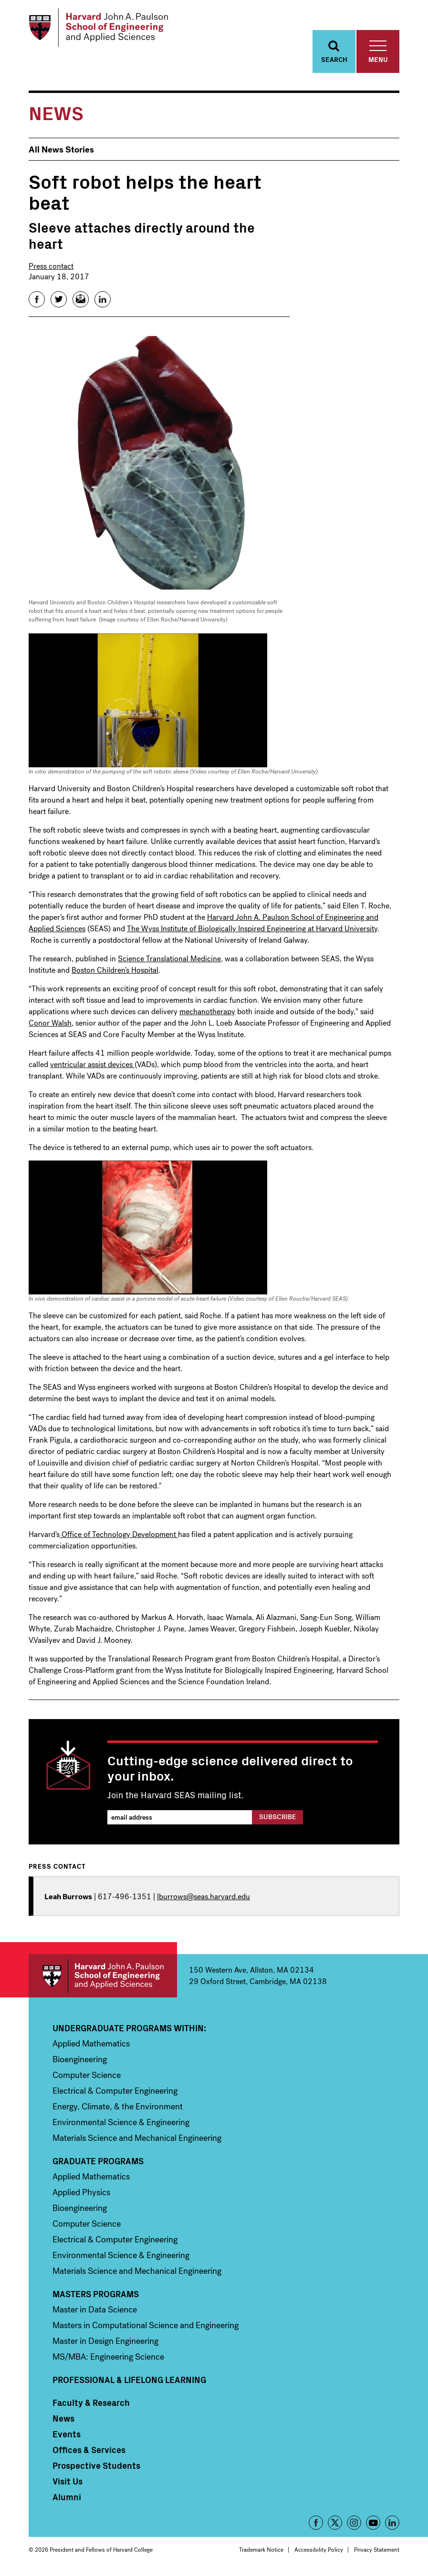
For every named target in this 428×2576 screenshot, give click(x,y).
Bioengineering (79, 2062)
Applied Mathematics (91, 2046)
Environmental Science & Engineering (120, 2125)
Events (66, 2437)
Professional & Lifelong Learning (129, 2382)
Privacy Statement (376, 2552)
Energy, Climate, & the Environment (117, 2109)
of (192, 931)
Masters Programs (95, 2296)
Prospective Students (96, 2468)
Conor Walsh (50, 1025)
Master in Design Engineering (105, 2344)
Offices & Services (88, 2452)
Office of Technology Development (119, 1537)
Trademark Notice (261, 2552)
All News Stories (61, 152)
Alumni (66, 2499)
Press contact (51, 269)
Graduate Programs (98, 2163)
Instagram (354, 2525)
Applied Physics (81, 2195)
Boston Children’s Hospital (115, 972)
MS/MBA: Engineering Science (108, 2359)
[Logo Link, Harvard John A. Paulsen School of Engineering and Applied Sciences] (102, 28)
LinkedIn (392, 2525)
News (63, 2421)
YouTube (373, 2525)
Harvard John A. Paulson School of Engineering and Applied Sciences (103, 1978)
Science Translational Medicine (169, 961)
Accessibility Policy (318, 2552)
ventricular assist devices (92, 1067)
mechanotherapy (207, 1014)
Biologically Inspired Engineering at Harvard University (286, 931)
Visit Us (67, 2484)
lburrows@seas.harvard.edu (203, 1899)
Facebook (316, 2525)
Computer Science (86, 2078)
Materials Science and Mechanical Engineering (136, 2141)
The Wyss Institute (158, 931)
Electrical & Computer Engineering (114, 2093)
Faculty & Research (91, 2405)
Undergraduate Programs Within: (129, 2030)
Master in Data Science (94, 2312)
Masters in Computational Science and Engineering (145, 2328)
